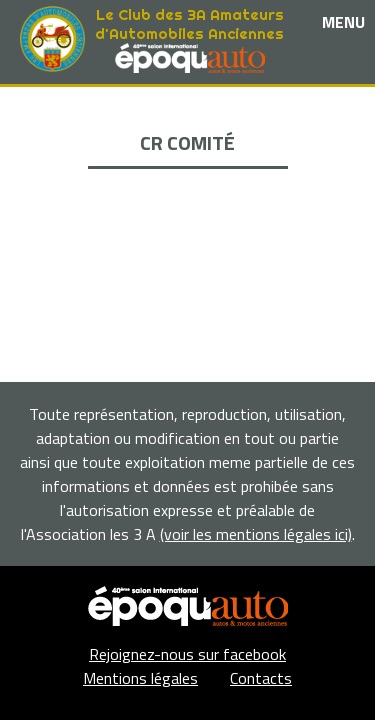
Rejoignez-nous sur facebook (187, 654)
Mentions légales (140, 678)
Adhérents (188, 200)
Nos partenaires (188, 154)
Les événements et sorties (187, 131)
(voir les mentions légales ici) (256, 534)
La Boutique (187, 177)
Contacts (261, 678)
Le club (187, 108)
